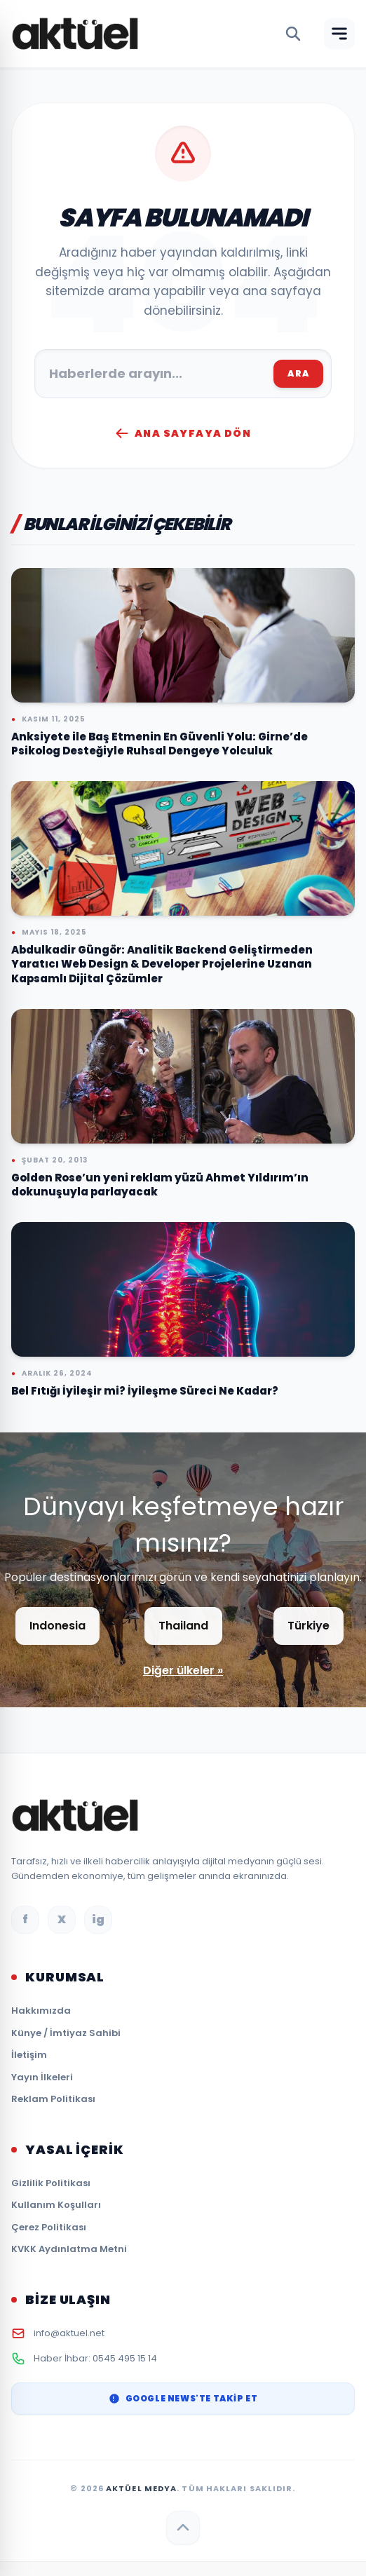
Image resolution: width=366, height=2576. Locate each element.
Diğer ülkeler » (183, 1670)
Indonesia (57, 1626)
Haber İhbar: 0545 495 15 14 (95, 2358)
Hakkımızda (41, 2010)
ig (98, 1919)
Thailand (183, 1626)
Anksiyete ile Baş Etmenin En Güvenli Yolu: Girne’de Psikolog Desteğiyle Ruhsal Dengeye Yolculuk (159, 744)
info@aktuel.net (69, 2333)
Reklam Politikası (53, 2099)
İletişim (29, 2054)
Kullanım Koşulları (56, 2204)
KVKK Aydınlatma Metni (69, 2249)
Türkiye (308, 1626)
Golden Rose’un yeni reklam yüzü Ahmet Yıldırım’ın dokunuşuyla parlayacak (160, 1185)
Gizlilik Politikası (50, 2183)
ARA (298, 373)
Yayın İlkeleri (42, 2077)
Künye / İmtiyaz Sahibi (66, 2033)
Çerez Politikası (48, 2227)
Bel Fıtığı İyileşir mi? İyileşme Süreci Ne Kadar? (144, 1390)
